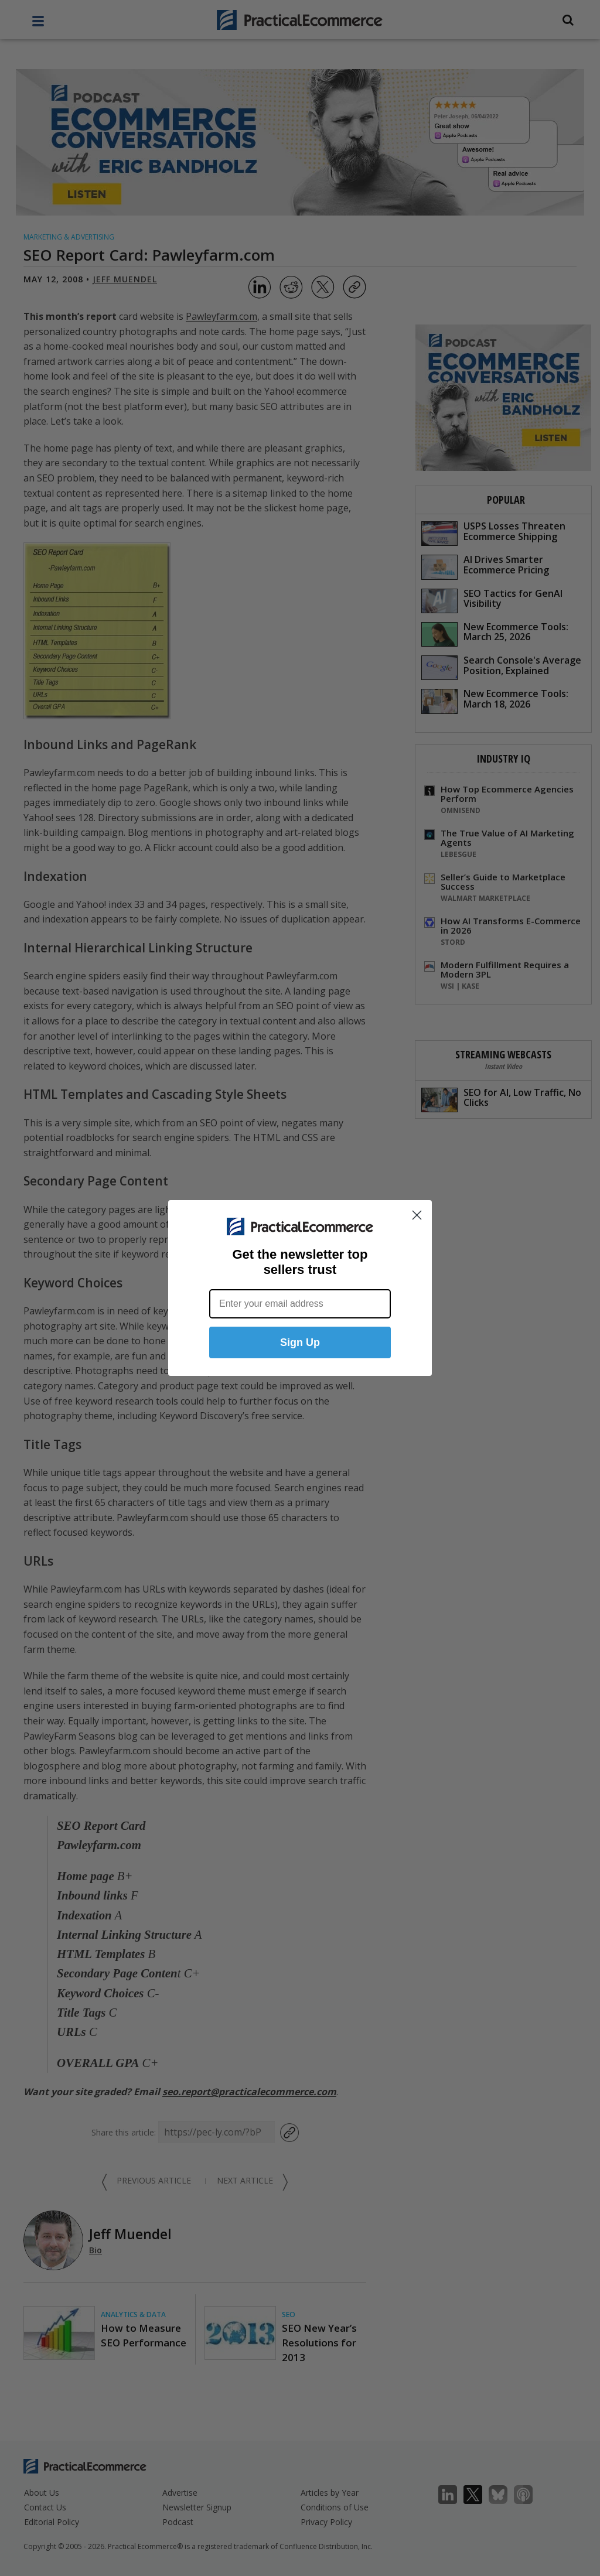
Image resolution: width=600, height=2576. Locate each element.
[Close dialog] (417, 1215)
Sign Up (300, 1342)
